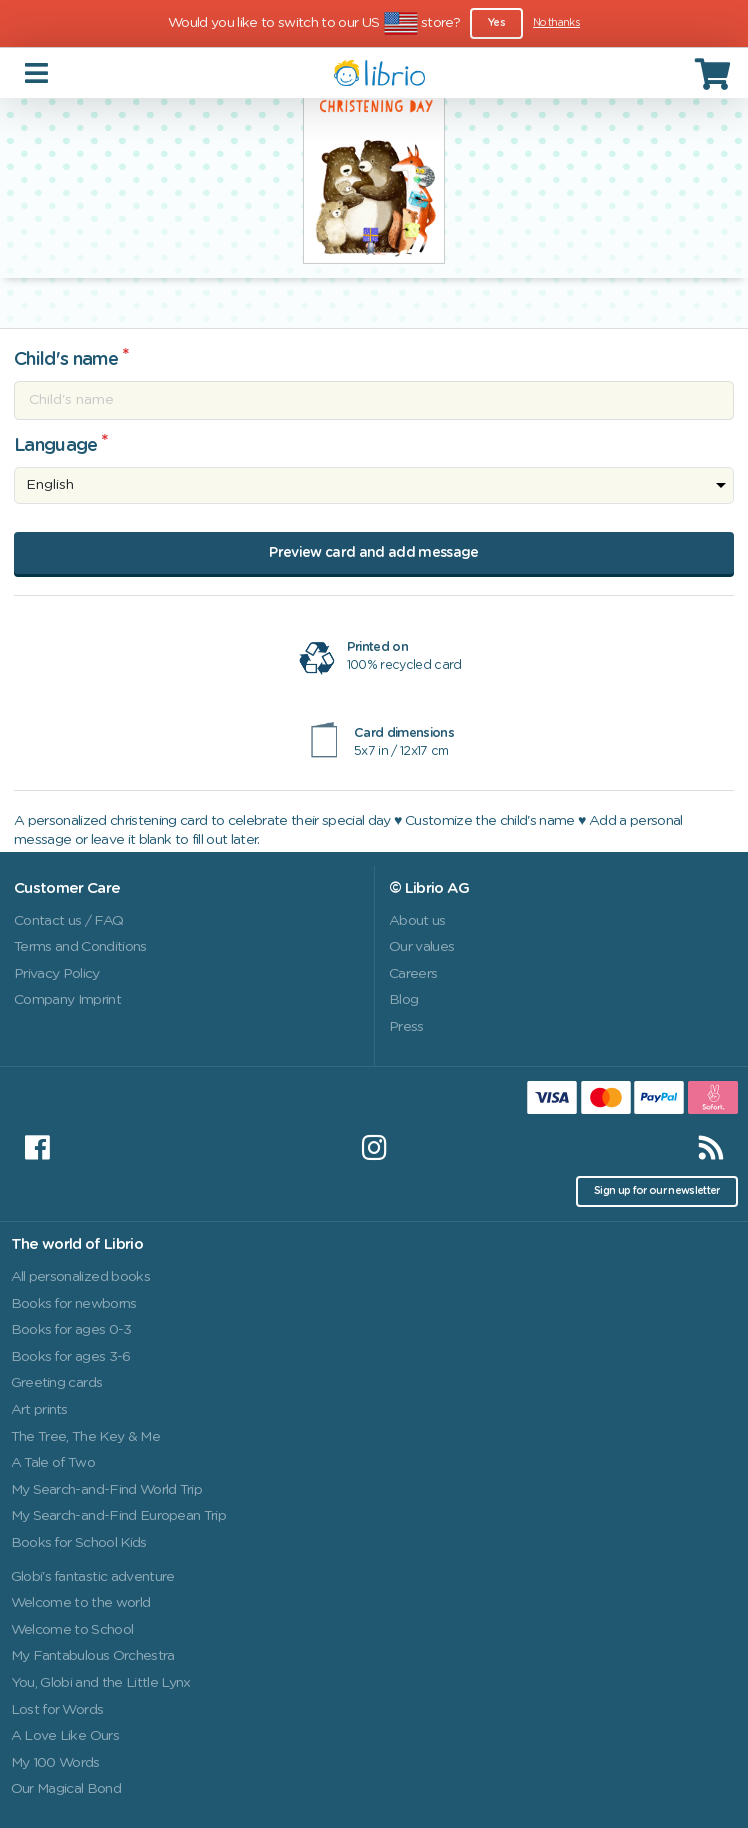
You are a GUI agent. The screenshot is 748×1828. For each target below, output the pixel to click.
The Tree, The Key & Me (85, 1437)
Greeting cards (57, 1383)
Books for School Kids (79, 1543)
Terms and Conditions (80, 947)
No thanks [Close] (556, 23)
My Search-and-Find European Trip (119, 1516)
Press (406, 1027)
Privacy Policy (57, 974)
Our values (421, 947)
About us (417, 921)
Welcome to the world (81, 1603)
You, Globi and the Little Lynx (101, 1683)
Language (56, 446)
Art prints (39, 1410)
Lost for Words (57, 1710)
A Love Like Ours (65, 1736)
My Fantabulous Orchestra (93, 1656)
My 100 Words (55, 1763)
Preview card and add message (373, 553)
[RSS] (711, 1148)
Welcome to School (72, 1630)
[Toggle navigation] (38, 72)
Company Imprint (67, 1000)
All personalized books (80, 1277)
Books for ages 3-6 (71, 1357)
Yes (496, 23)
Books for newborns (74, 1304)
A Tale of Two (53, 1463)
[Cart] (715, 73)
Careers (413, 974)
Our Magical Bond (66, 1789)
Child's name (66, 360)
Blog (403, 1000)
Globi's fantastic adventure (93, 1577)
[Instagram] (374, 1148)
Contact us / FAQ (68, 921)
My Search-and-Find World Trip (107, 1490)
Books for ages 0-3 (71, 1330)
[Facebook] (37, 1148)
